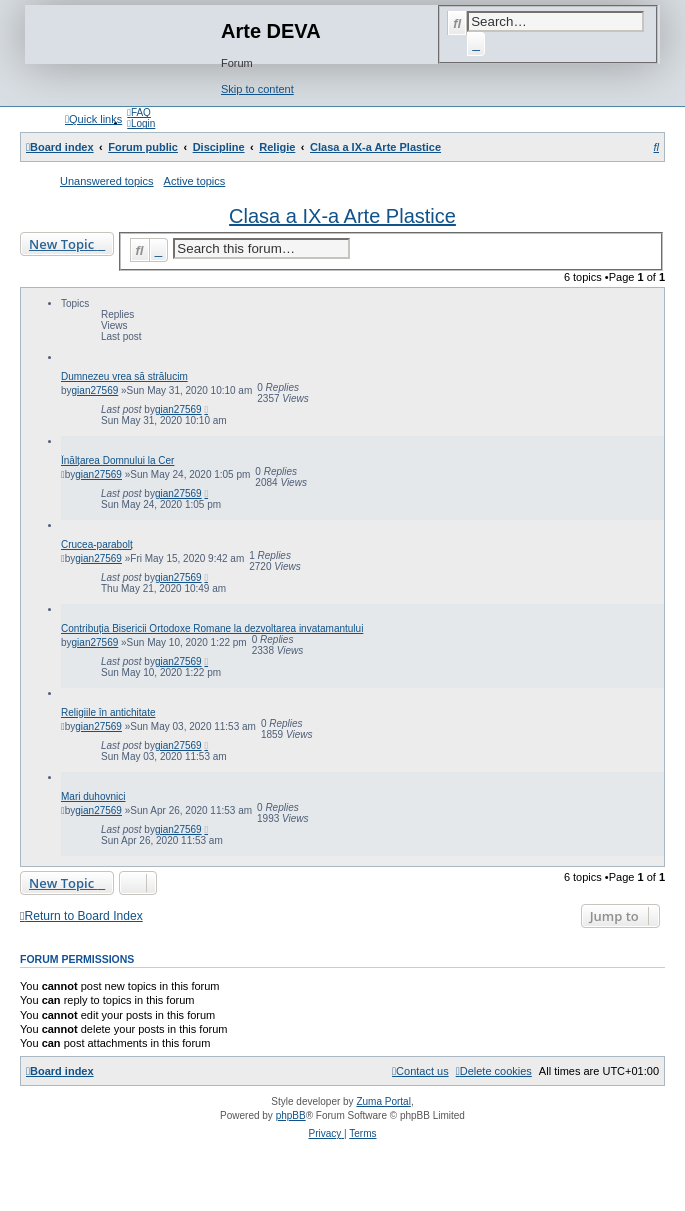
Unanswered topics (107, 181)
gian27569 (95, 390)
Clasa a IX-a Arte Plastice (342, 216)
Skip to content (257, 89)
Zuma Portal (383, 1101)
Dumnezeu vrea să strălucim (124, 376)
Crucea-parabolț (97, 544)
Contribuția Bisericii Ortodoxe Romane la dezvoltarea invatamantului (212, 628)
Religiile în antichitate (108, 712)
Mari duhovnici (93, 796)
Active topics (195, 181)
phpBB (291, 1115)
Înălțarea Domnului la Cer (117, 460)
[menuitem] (139, 112)
